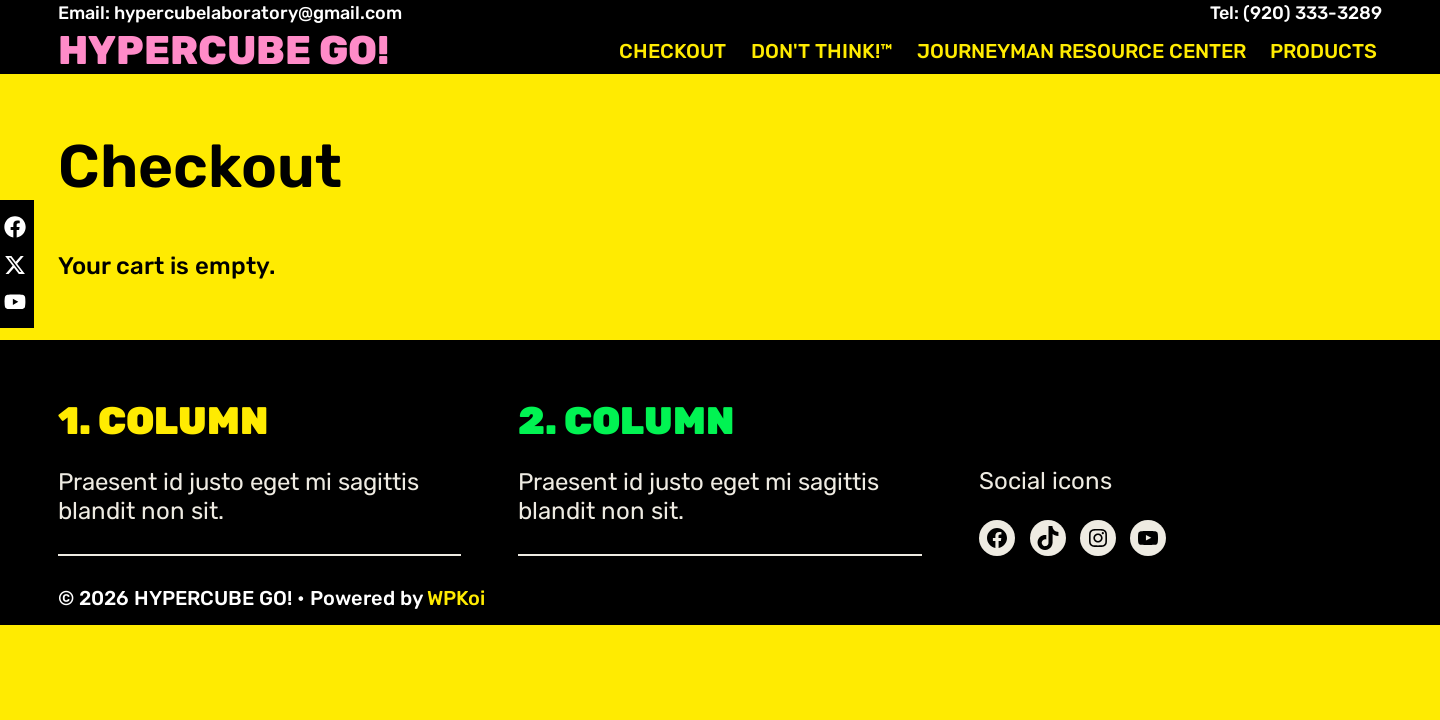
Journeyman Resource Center (1081, 51)
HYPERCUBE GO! (223, 51)
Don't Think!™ (822, 51)
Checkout (672, 51)
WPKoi (456, 598)
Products (1323, 51)
